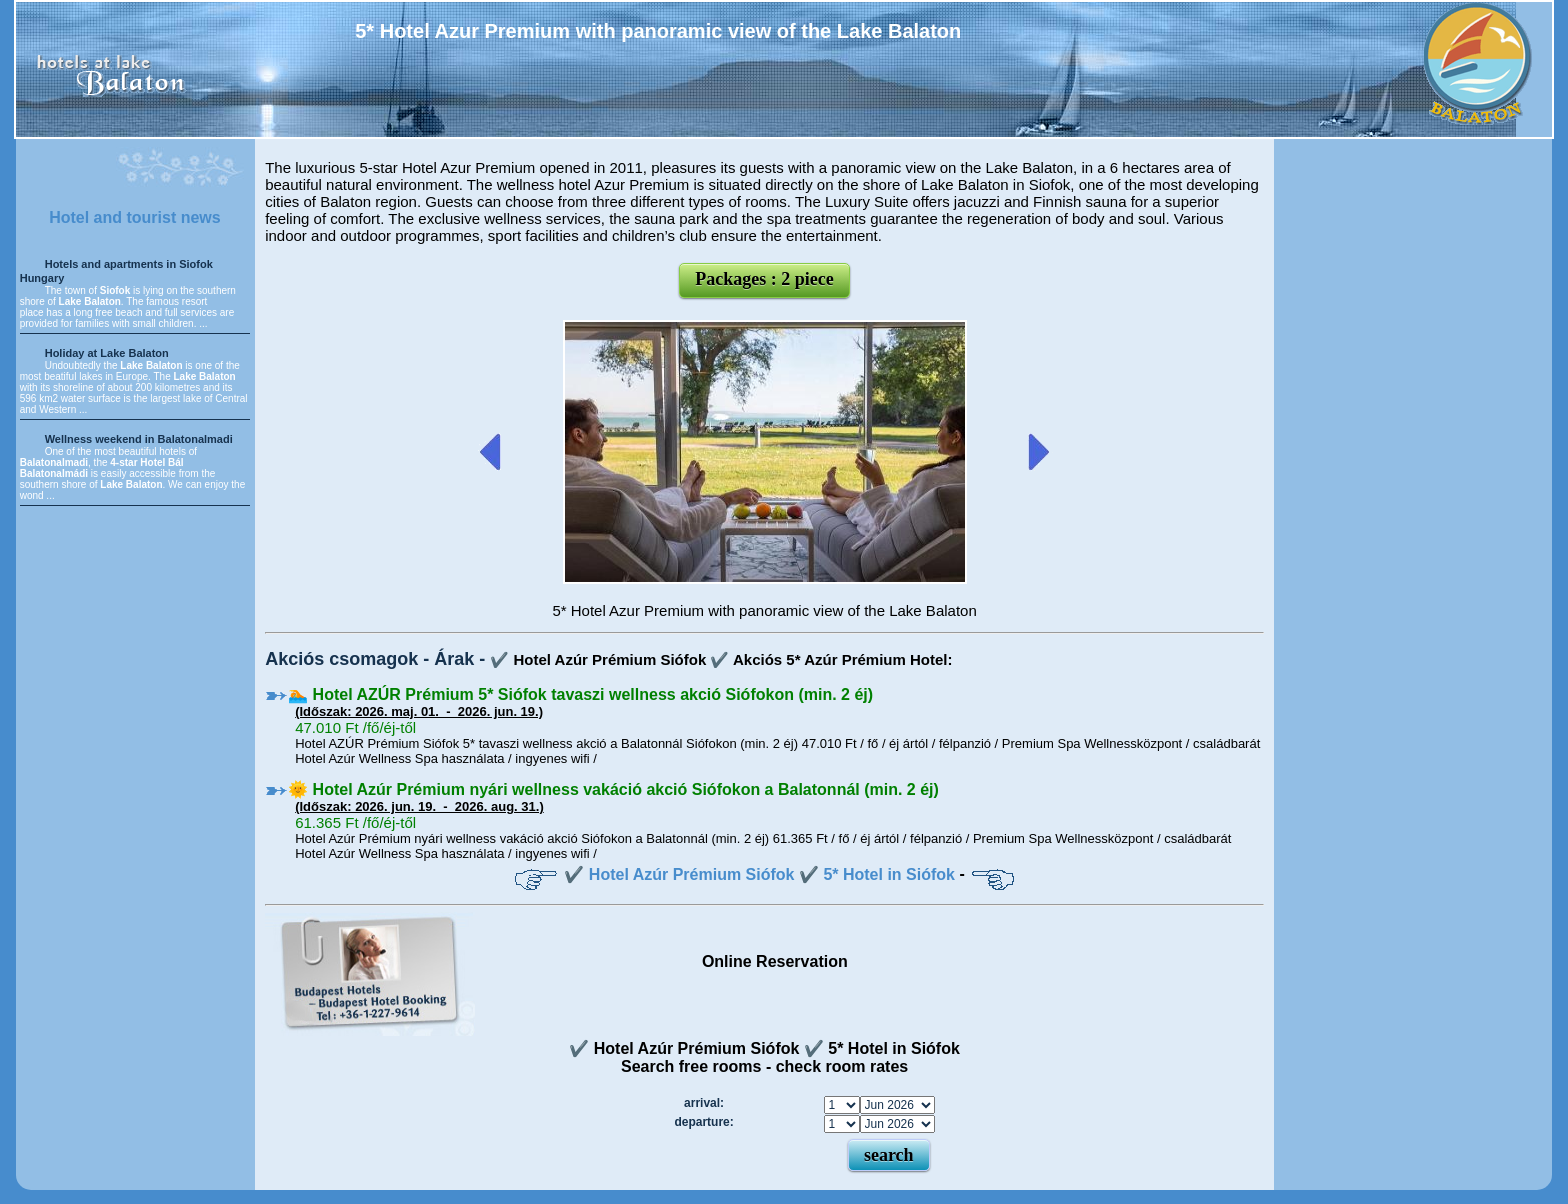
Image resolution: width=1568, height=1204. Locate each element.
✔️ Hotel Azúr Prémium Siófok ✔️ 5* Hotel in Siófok (759, 874)
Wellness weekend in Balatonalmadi (139, 439)
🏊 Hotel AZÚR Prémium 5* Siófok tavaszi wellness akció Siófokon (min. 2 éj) (580, 694)
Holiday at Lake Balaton (107, 353)
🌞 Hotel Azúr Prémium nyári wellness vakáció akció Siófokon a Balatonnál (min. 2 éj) (613, 789)
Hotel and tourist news (135, 217)
